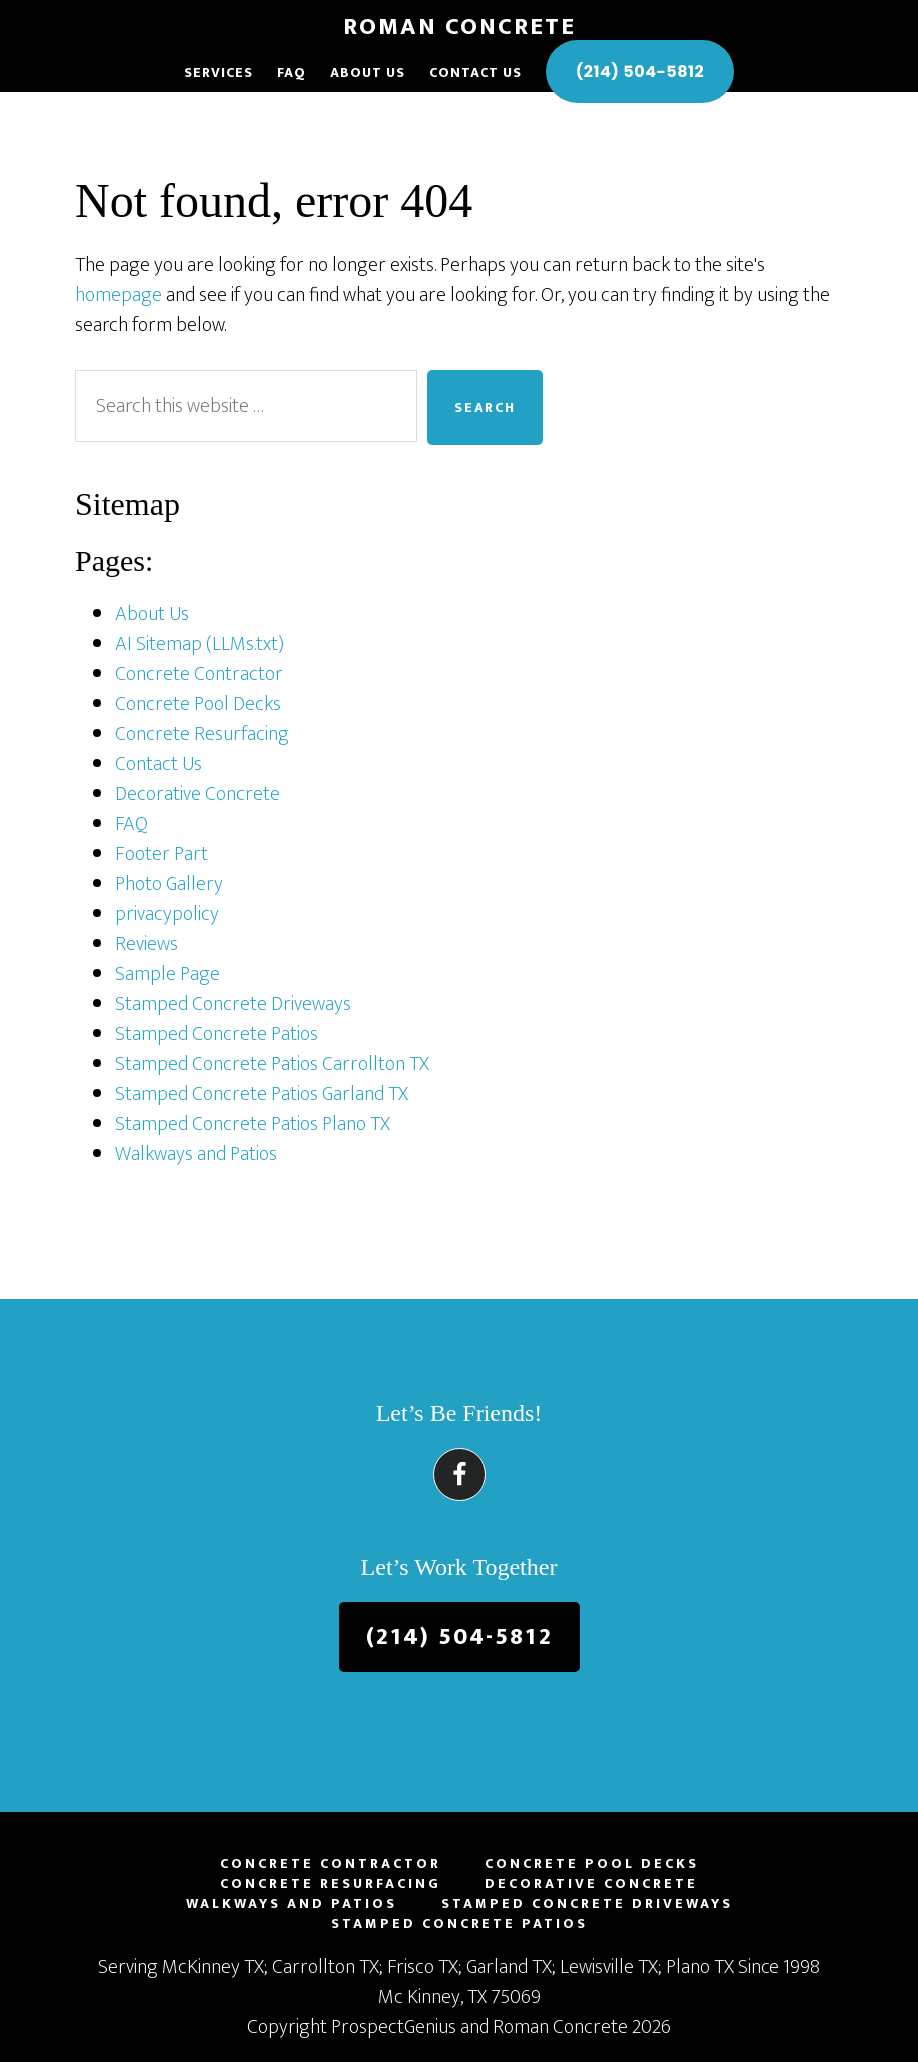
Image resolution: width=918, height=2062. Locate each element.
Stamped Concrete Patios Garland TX (261, 1094)
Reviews (146, 944)
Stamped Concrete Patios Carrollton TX (272, 1064)
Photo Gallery (169, 884)
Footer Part (161, 854)
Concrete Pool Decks (198, 704)
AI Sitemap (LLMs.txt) (199, 644)
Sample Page (167, 974)
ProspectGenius (393, 2027)
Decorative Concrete (197, 794)
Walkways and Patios (196, 1154)
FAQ (131, 824)
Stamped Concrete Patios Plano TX (252, 1124)
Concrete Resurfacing (202, 734)
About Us (152, 614)
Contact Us (158, 764)
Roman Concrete (459, 27)
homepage (118, 295)
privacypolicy (167, 914)
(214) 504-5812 (459, 1637)
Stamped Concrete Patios (216, 1034)
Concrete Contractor (199, 674)
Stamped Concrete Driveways (233, 1004)
